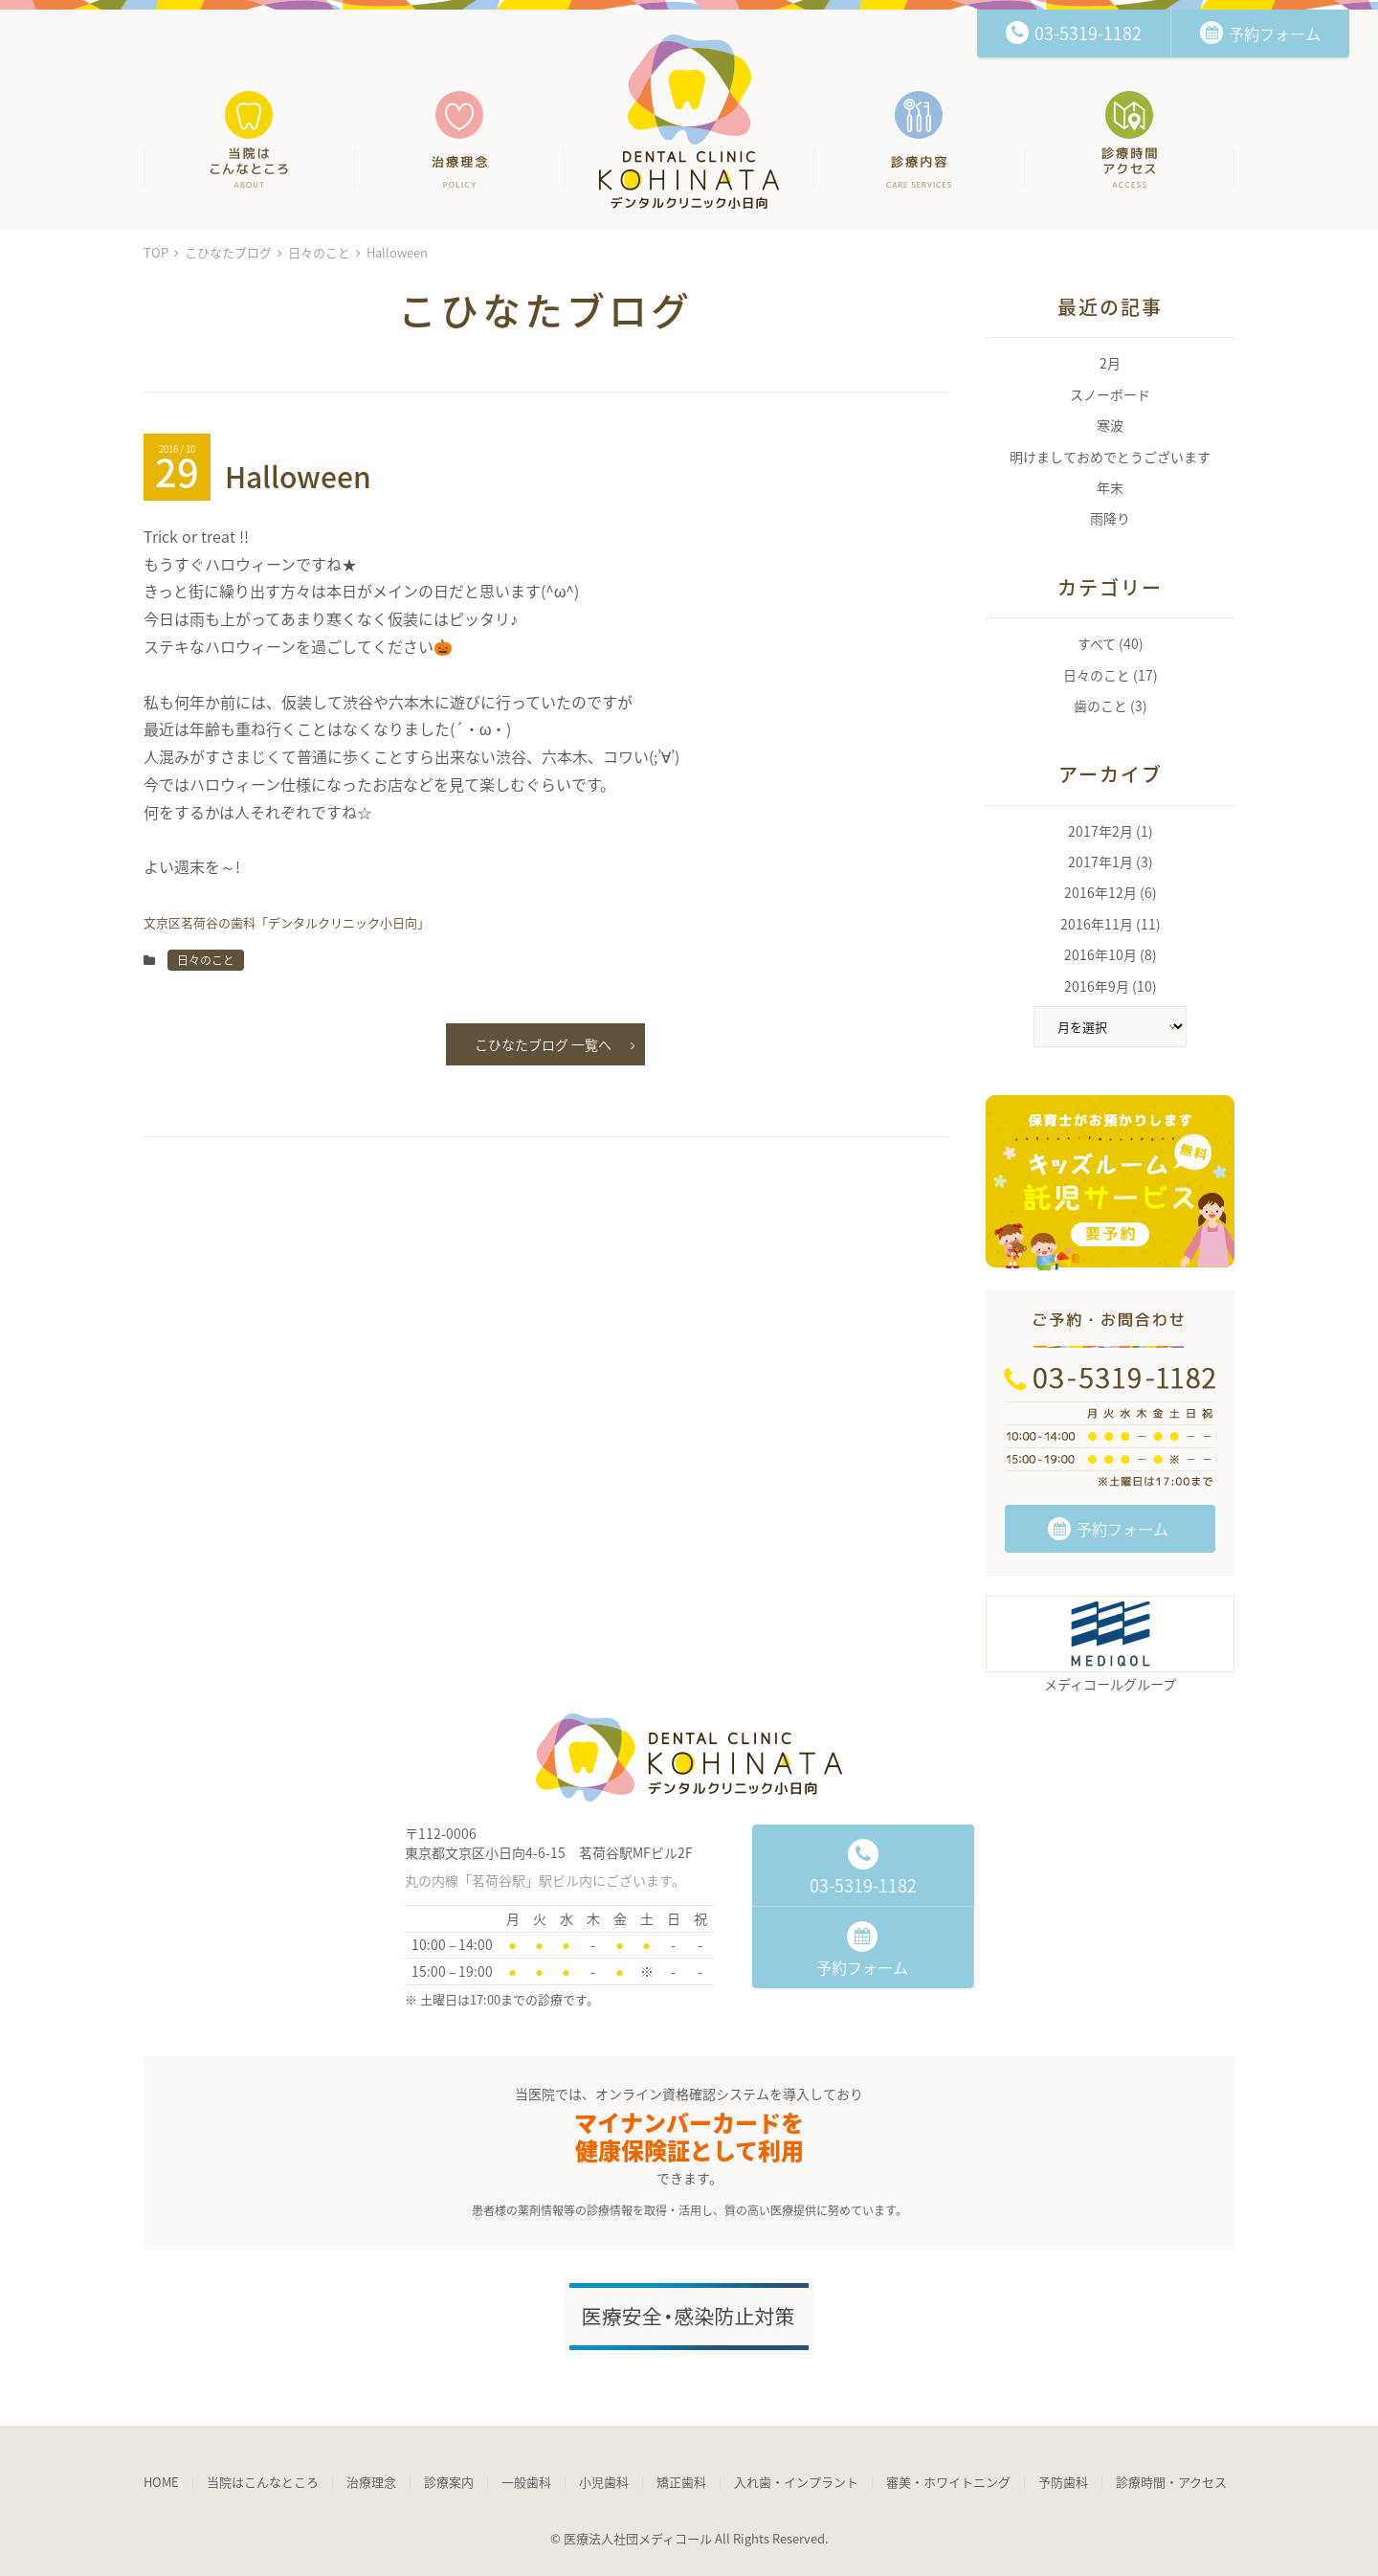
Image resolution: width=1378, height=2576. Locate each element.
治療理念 (371, 2482)
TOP (156, 252)
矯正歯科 (681, 2482)
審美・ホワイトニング (948, 2482)
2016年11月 (1096, 923)
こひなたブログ (228, 252)
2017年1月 (1100, 861)
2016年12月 (1100, 892)
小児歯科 (604, 2482)
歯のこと (1100, 705)
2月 (1110, 362)
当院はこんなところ (263, 2482)
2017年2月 (1100, 830)
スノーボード (1110, 394)
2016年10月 (1100, 954)
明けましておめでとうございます (1110, 456)
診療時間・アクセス (1171, 2482)
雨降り (1110, 517)
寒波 (1110, 425)
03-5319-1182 (863, 1868)
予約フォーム (1108, 1528)
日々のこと (319, 252)
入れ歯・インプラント (796, 2482)
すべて (1097, 643)
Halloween (298, 476)
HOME (161, 2482)
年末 (1110, 487)
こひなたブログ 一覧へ (555, 1045)
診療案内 (449, 2482)
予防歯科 (1063, 2482)
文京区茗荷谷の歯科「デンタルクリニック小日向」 (689, 122)
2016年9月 (1096, 986)
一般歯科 (526, 2482)
